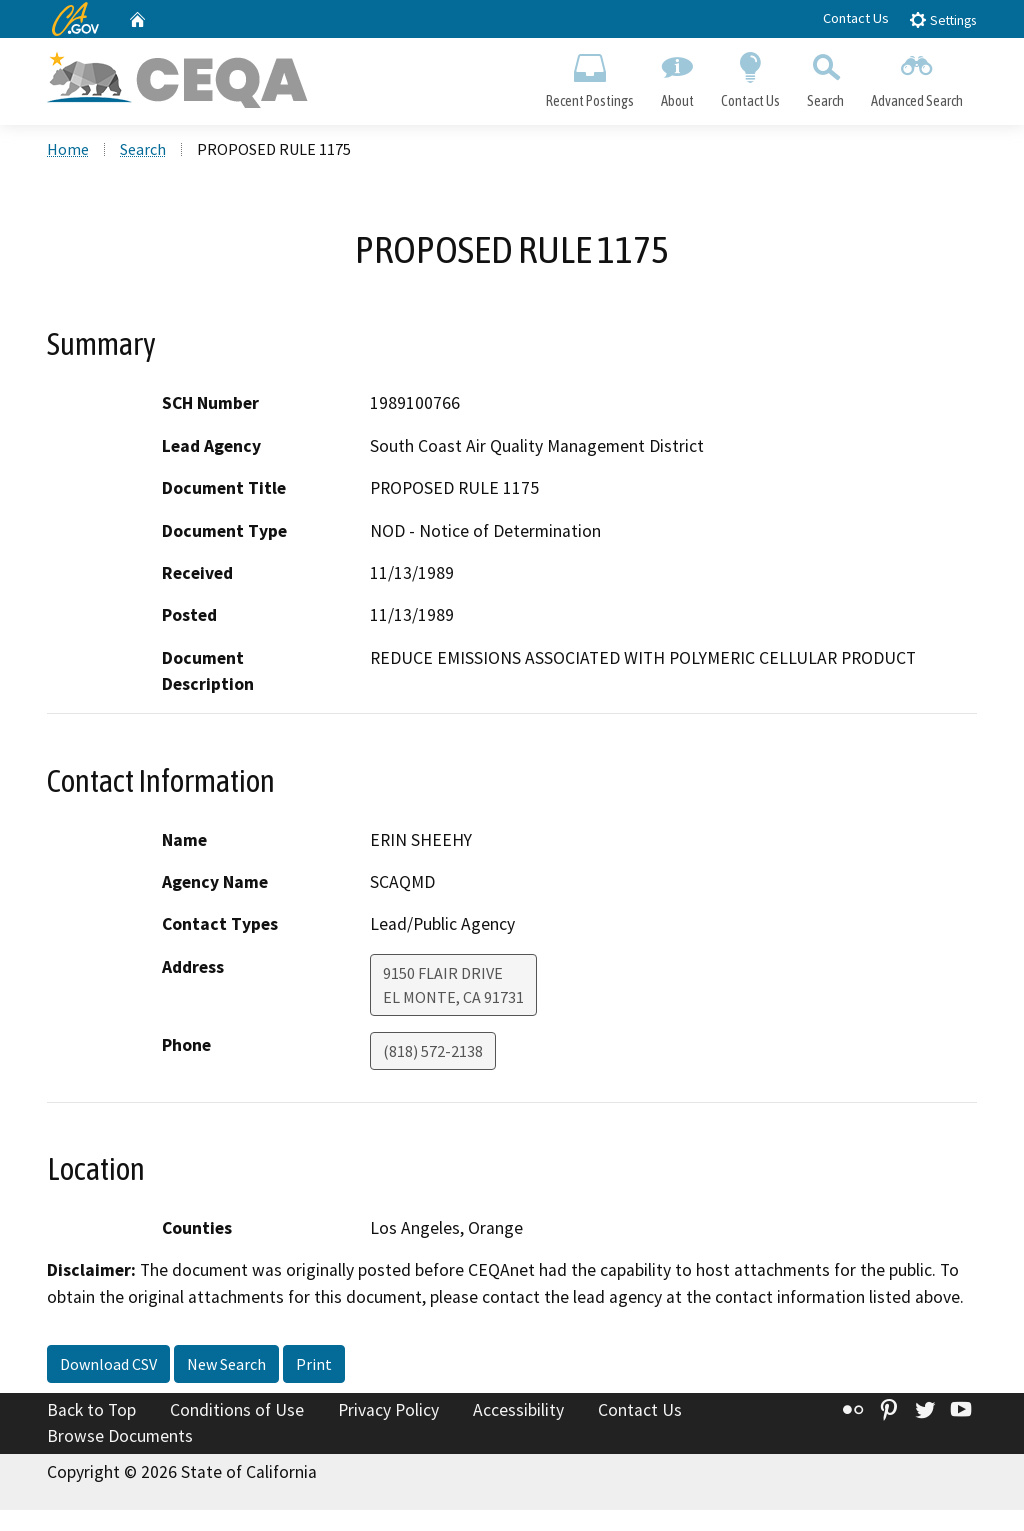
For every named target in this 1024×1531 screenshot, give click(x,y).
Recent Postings (589, 76)
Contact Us (856, 18)
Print (314, 1364)
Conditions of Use (237, 1410)
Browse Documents (120, 1436)
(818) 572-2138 (433, 1051)
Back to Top (91, 1410)
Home (68, 149)
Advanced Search (917, 76)
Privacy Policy (388, 1410)
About (677, 76)
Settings (942, 19)
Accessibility (518, 1410)
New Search (226, 1364)
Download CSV (108, 1364)
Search (826, 76)
